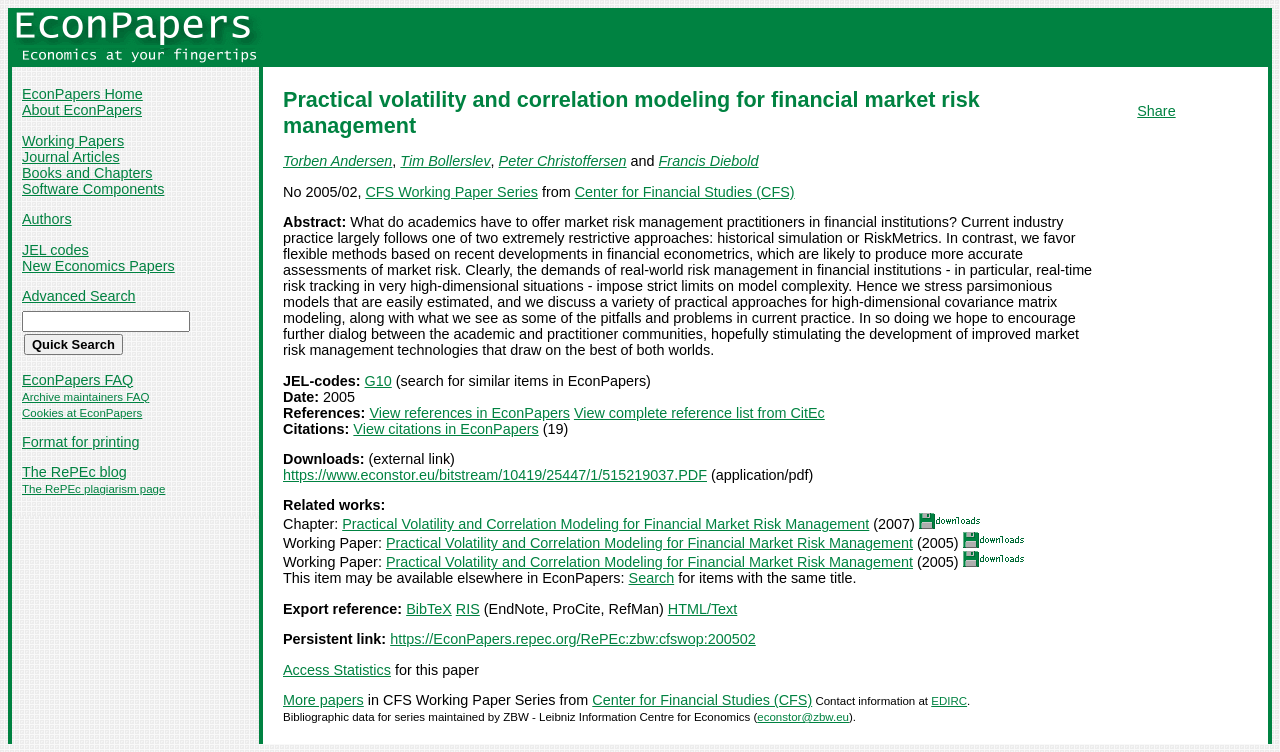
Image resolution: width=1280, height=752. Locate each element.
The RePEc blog (74, 472)
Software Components (93, 189)
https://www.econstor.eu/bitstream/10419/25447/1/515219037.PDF (495, 475)
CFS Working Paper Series (451, 192)
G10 (378, 381)
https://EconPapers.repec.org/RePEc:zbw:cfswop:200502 (573, 639)
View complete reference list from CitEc (699, 413)
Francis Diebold (709, 161)
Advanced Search (79, 296)
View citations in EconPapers (445, 429)
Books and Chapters (87, 173)
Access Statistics (337, 670)
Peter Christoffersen (563, 161)
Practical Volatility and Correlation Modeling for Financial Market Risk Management (605, 524)
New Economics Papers (98, 266)
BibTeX (429, 609)
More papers (323, 700)
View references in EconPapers (469, 413)
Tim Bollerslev (445, 161)
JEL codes (55, 250)
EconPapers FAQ (77, 380)
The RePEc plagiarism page (93, 489)
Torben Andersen (337, 161)
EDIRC (949, 701)
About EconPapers (82, 110)
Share (1156, 111)
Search (652, 578)
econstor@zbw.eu (803, 717)
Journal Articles (71, 157)
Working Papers (73, 141)
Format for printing (81, 442)
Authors (47, 219)
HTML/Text (703, 609)
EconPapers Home (82, 94)
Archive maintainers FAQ (85, 397)
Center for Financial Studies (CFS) (685, 192)
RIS (468, 609)
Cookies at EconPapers (82, 413)
